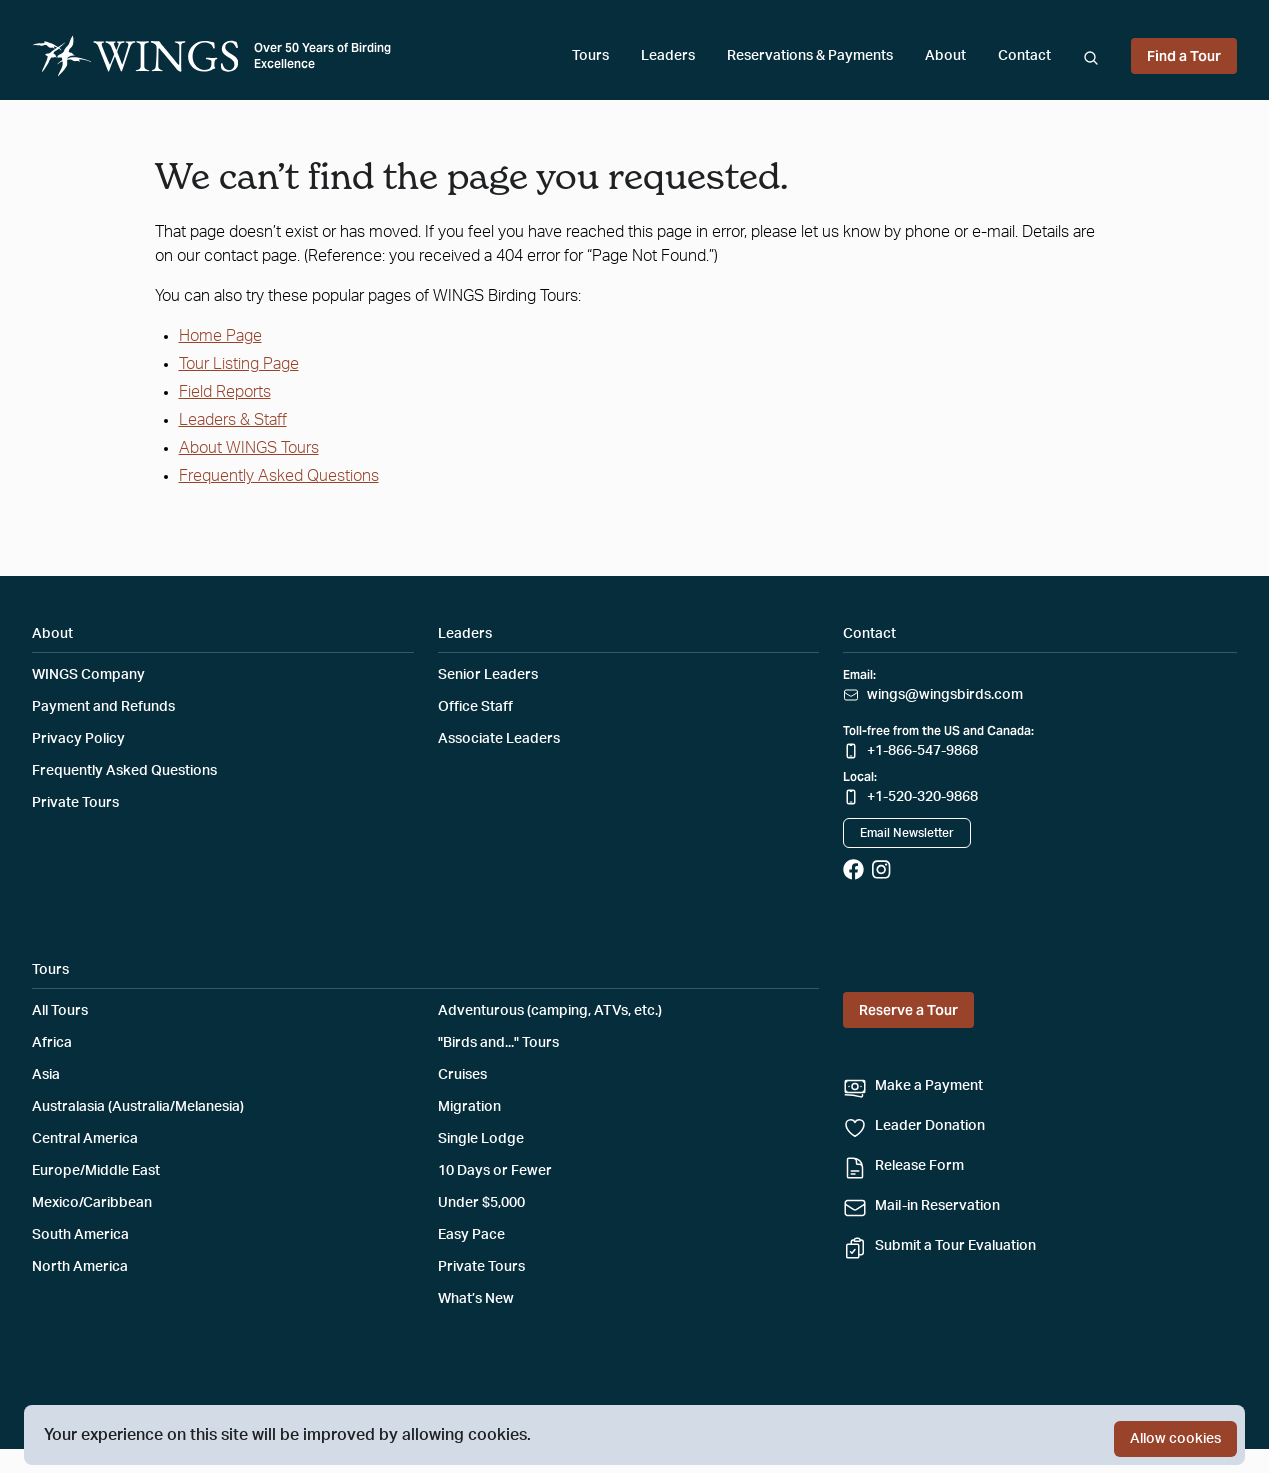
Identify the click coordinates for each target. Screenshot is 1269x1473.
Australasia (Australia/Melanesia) (138, 1107)
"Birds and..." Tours (498, 1043)
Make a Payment (929, 1086)
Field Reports (225, 392)
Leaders (668, 56)
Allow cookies (1175, 1439)
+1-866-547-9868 (922, 751)
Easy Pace (471, 1235)
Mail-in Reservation (937, 1206)
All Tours (60, 1011)
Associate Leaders (499, 739)
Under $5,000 (481, 1203)
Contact (1024, 56)
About (945, 56)
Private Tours (75, 803)
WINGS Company (88, 675)
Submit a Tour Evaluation (955, 1246)
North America (80, 1267)
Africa (52, 1043)
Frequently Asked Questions (279, 476)
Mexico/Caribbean (92, 1203)
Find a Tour (1184, 56)
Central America (85, 1139)
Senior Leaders (488, 675)
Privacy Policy (78, 739)
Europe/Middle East (96, 1171)
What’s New (476, 1299)
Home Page (220, 336)
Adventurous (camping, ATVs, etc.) (550, 1011)
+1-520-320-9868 (922, 797)
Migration (469, 1107)
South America (80, 1235)
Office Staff (475, 707)
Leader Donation (930, 1126)
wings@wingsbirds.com (945, 695)
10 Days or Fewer (495, 1171)
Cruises (462, 1075)
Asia (46, 1075)
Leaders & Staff (233, 420)
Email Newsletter (907, 833)
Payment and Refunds (103, 707)
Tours (590, 56)
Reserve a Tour (908, 1010)
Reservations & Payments (810, 56)
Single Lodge (481, 1139)
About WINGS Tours (249, 448)
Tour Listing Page (239, 364)
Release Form (919, 1166)
